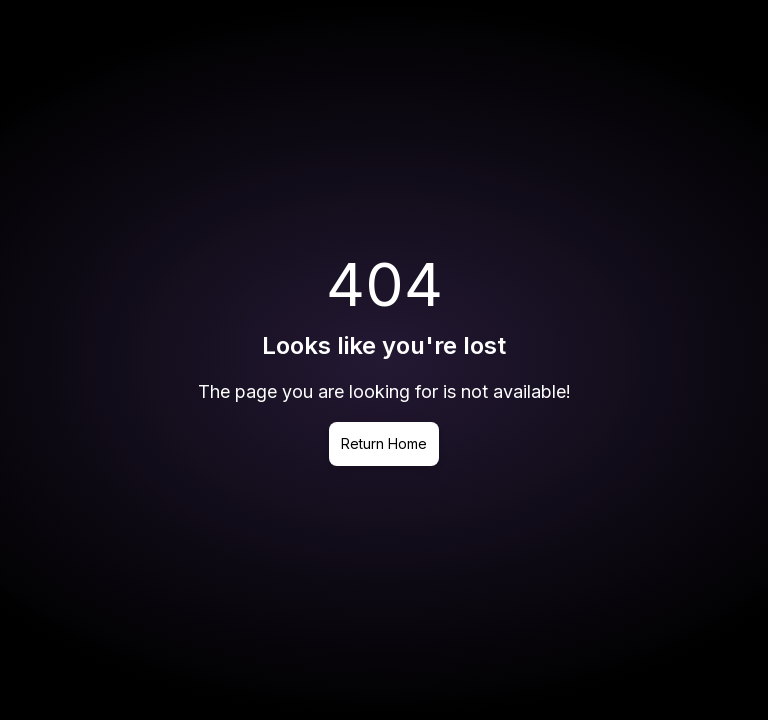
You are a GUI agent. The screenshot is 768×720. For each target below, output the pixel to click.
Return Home (384, 443)
